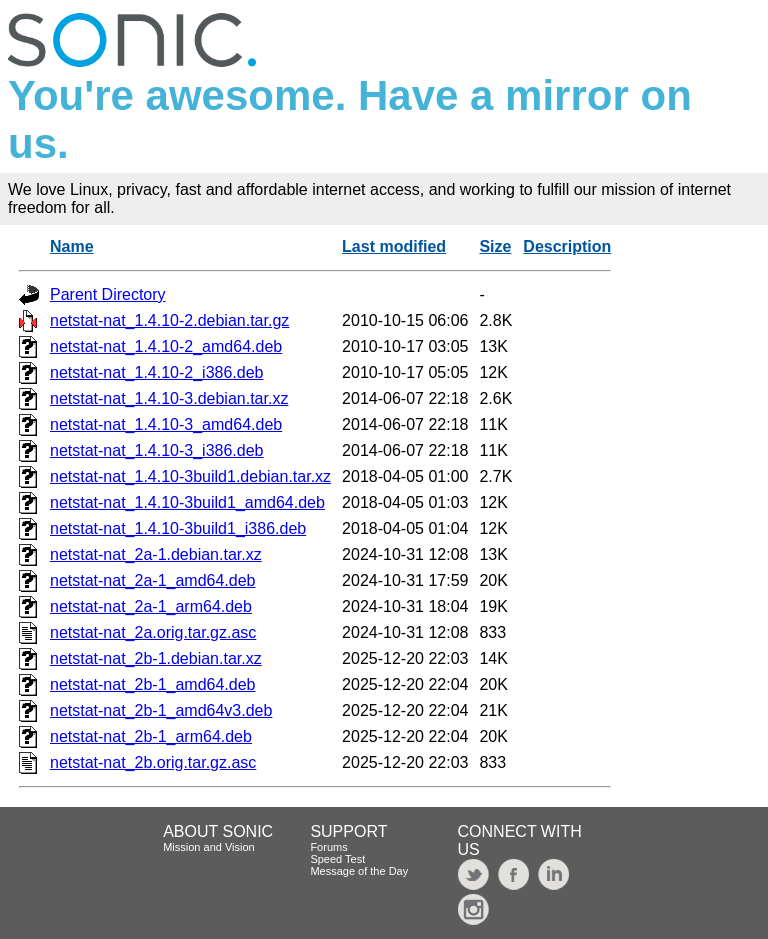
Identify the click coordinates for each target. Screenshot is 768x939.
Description (567, 246)
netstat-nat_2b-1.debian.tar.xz (156, 658)
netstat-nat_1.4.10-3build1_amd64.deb (187, 502)
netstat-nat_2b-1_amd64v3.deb (161, 710)
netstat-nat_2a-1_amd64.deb (152, 580)
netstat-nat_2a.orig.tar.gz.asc (153, 632)
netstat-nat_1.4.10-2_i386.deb (157, 372)
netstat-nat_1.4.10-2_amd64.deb (166, 346)
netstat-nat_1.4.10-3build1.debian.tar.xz (190, 476)
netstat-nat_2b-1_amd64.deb (152, 684)
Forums (328, 847)
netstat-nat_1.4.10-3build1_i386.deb (178, 528)
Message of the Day (359, 871)
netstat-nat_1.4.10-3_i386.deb (157, 450)
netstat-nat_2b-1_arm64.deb (151, 736)
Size (495, 246)
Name (72, 246)
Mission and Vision (209, 847)
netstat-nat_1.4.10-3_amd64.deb (166, 424)
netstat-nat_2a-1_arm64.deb (151, 606)
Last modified (394, 246)
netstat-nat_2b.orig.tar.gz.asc (153, 762)
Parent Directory (108, 294)
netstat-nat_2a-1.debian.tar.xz (156, 554)
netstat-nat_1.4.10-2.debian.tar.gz (169, 320)
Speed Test (337, 859)
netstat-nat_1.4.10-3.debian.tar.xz (169, 398)
